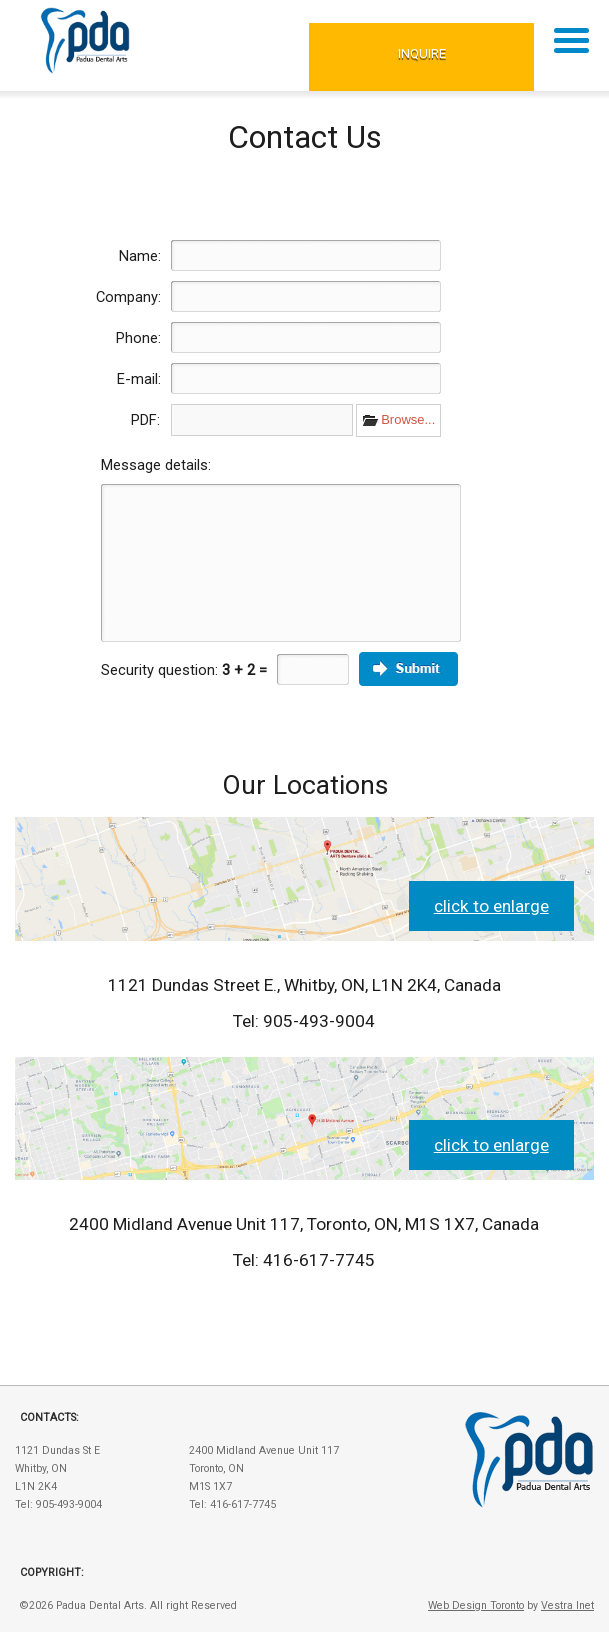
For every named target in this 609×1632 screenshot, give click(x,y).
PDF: (145, 420)
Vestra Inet (567, 1605)
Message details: (156, 465)
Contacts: (49, 1417)
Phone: (138, 338)
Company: (128, 297)
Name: (140, 256)
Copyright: (52, 1572)
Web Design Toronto (476, 1605)
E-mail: (139, 379)
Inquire (422, 53)
